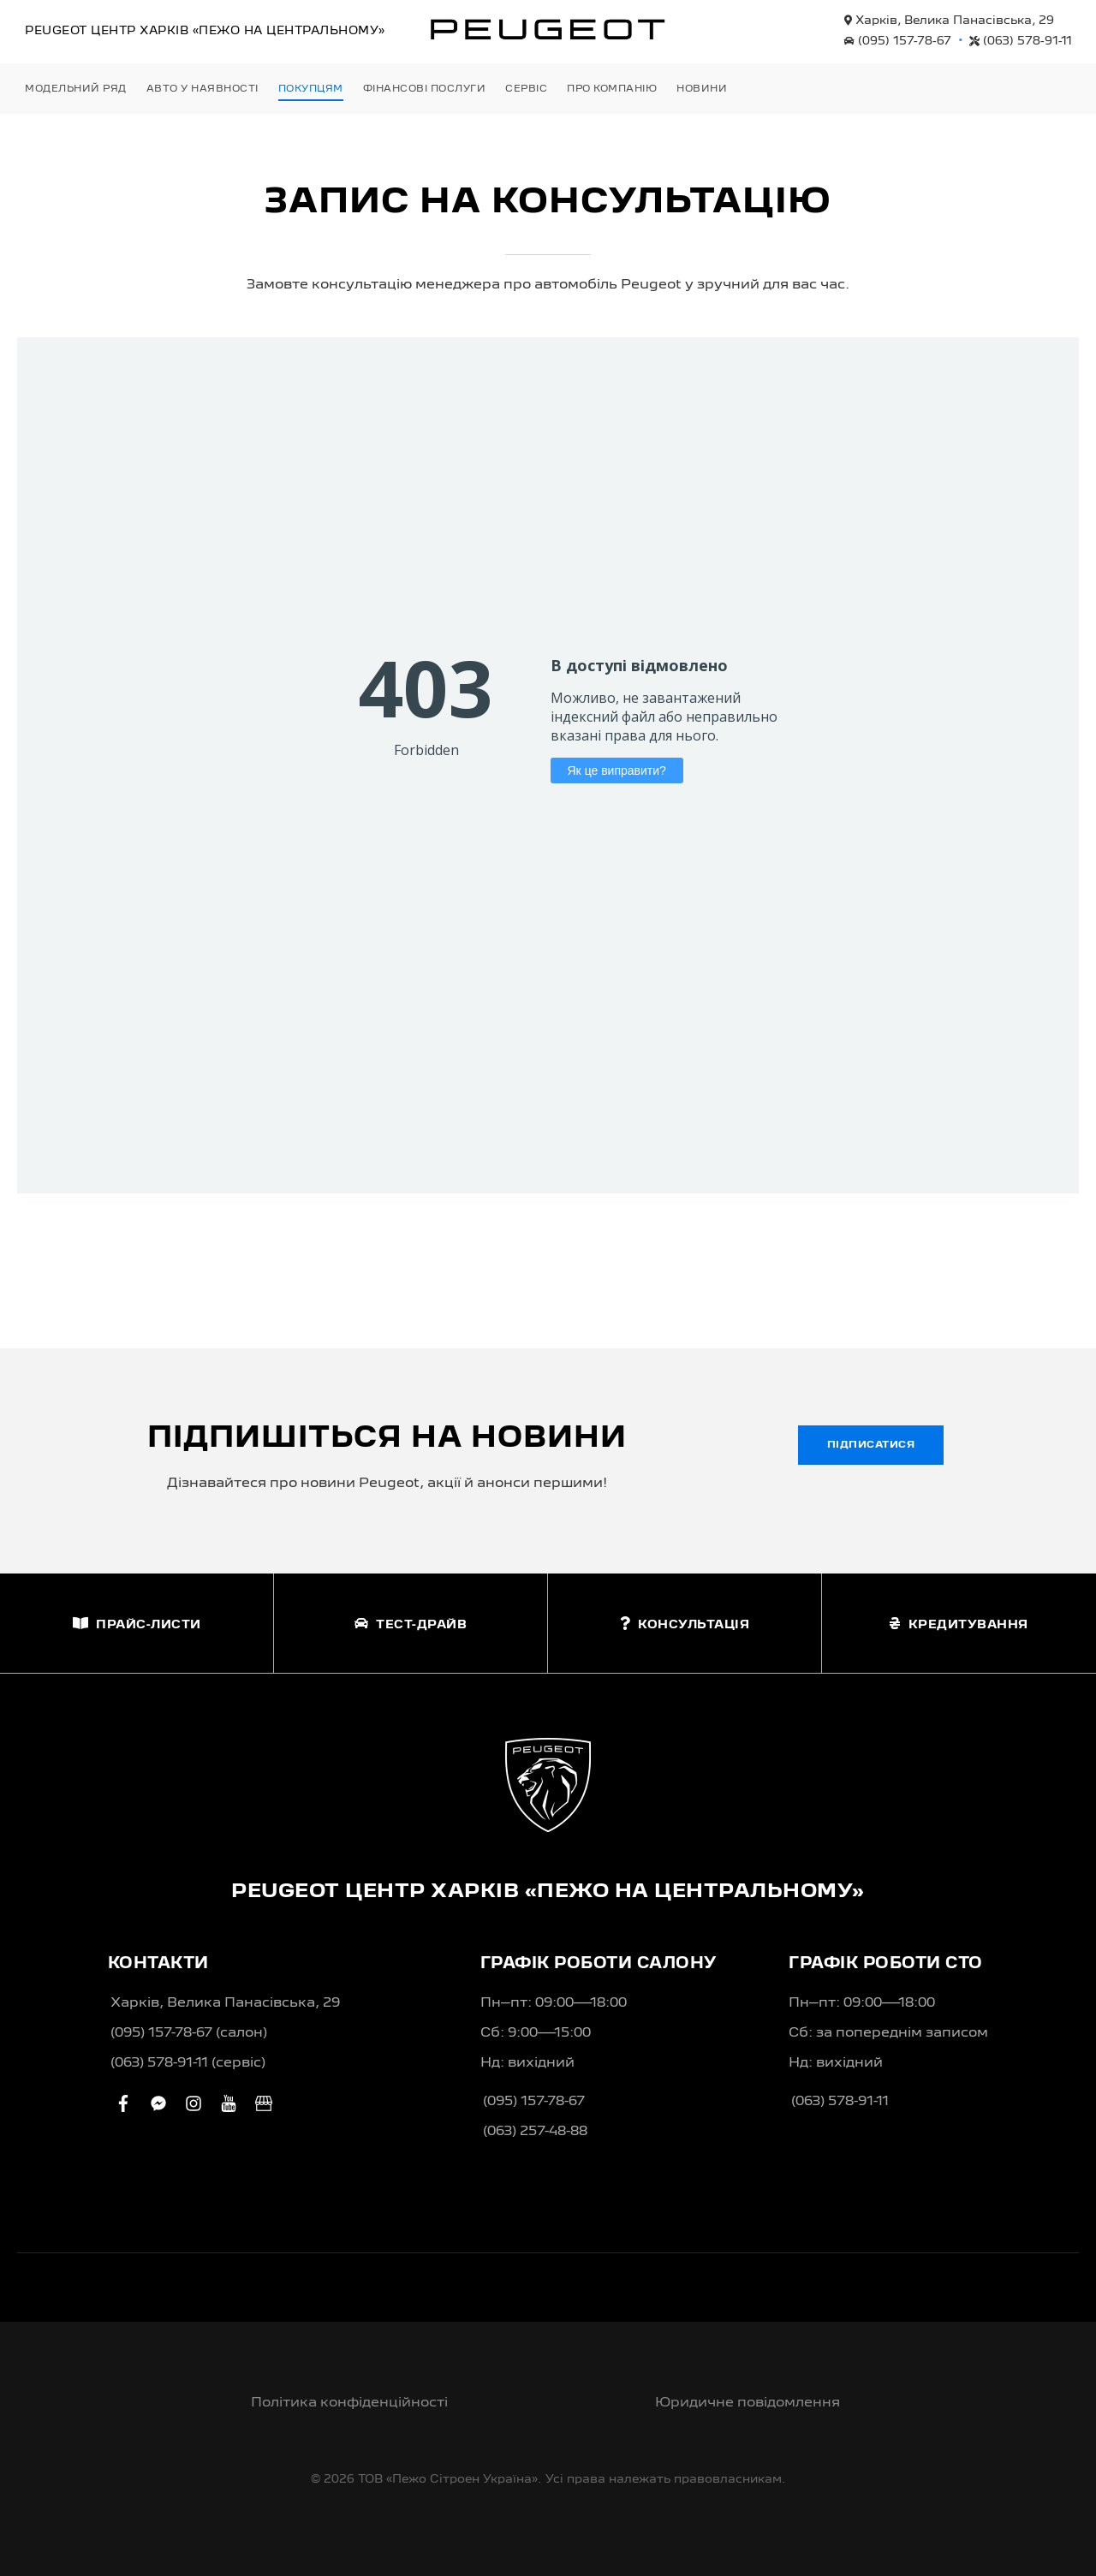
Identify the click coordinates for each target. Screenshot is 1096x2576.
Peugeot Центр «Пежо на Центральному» (205, 31)
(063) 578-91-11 (1020, 41)
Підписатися (871, 1445)
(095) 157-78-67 (897, 41)
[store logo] (548, 29)
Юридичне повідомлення (747, 2403)
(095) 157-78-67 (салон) (188, 2033)
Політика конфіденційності (349, 2403)
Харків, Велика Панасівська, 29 (949, 20)
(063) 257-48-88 (535, 2132)
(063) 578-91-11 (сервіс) (187, 2063)
